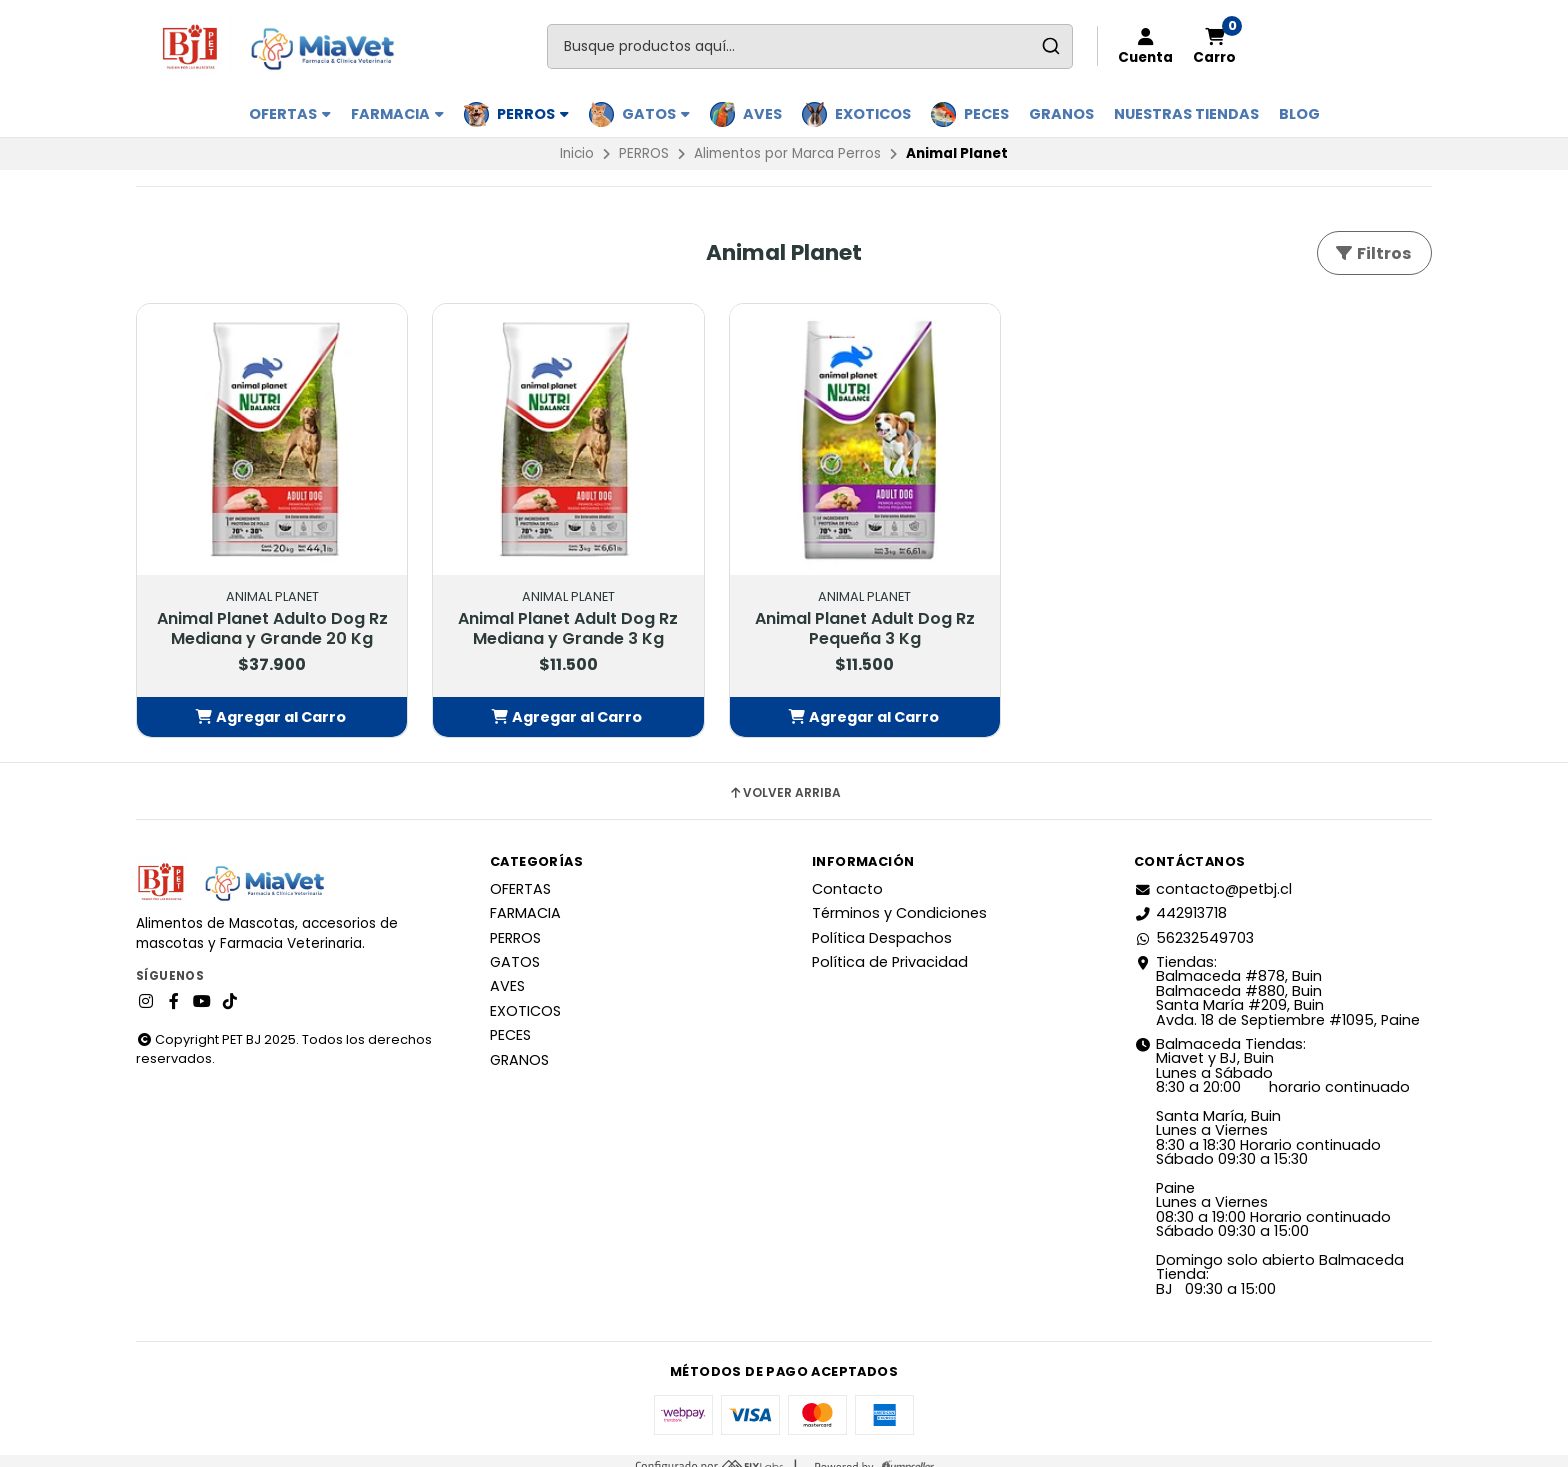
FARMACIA (397, 114)
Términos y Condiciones (899, 901)
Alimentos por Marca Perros (787, 153)
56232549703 (1194, 925)
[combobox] (810, 46)
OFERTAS (290, 114)
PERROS (533, 114)
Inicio (577, 153)
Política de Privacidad (890, 950)
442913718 (1180, 901)
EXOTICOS (873, 114)
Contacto (847, 876)
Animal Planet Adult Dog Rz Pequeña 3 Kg (784, 597)
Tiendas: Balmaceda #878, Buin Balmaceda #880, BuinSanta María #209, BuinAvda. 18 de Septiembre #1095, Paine (1277, 979)
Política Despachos (882, 925)
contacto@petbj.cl (1213, 876)
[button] (256, 705)
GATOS (656, 114)
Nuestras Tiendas (1186, 114)
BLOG (1299, 114)
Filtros (1372, 253)
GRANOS (1061, 114)
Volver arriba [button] (784, 781)
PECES (986, 114)
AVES (762, 114)
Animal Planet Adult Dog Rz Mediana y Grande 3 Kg (520, 597)
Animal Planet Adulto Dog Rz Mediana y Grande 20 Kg (256, 607)
